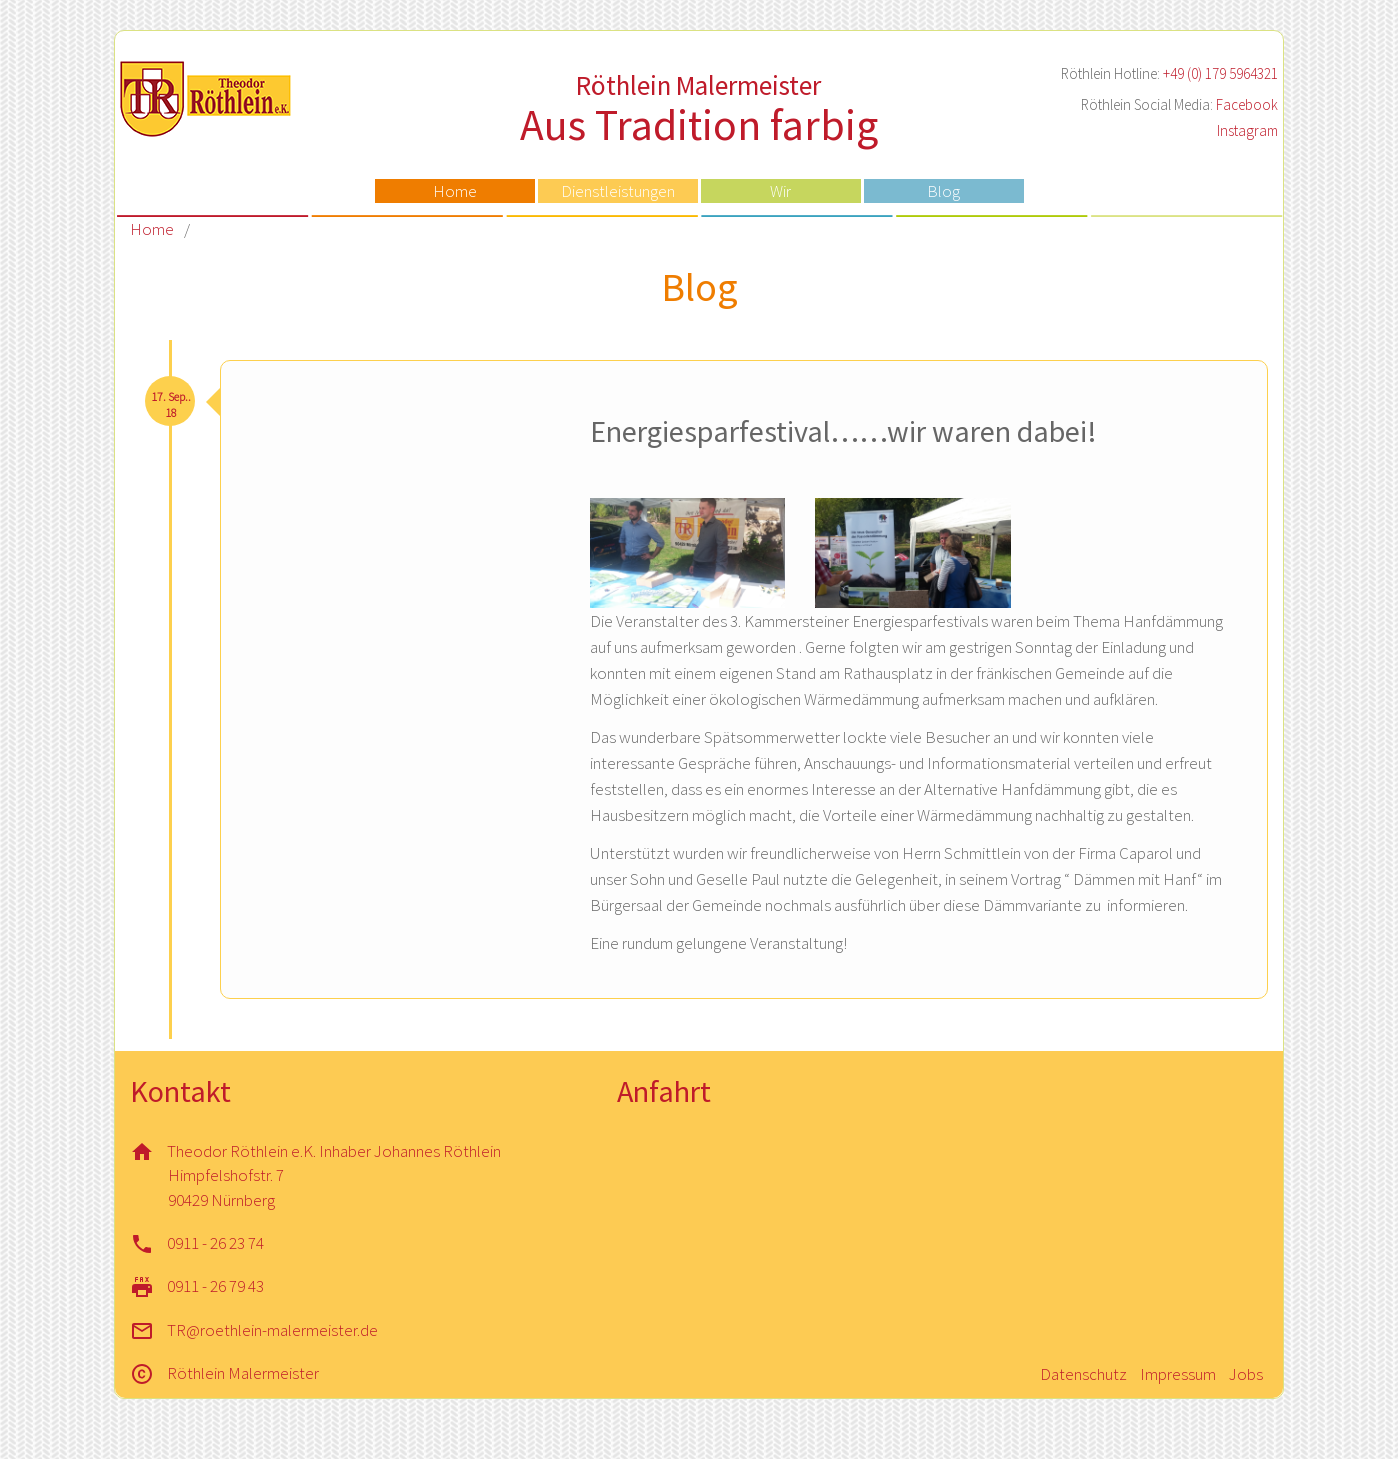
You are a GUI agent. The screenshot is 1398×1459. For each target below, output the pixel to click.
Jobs (1246, 1374)
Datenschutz (1083, 1374)
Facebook (1247, 104)
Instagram (1247, 130)
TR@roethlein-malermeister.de (272, 1330)
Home (455, 191)
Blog (943, 191)
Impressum (1178, 1374)
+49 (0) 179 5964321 (1220, 73)
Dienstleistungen (618, 191)
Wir (780, 191)
